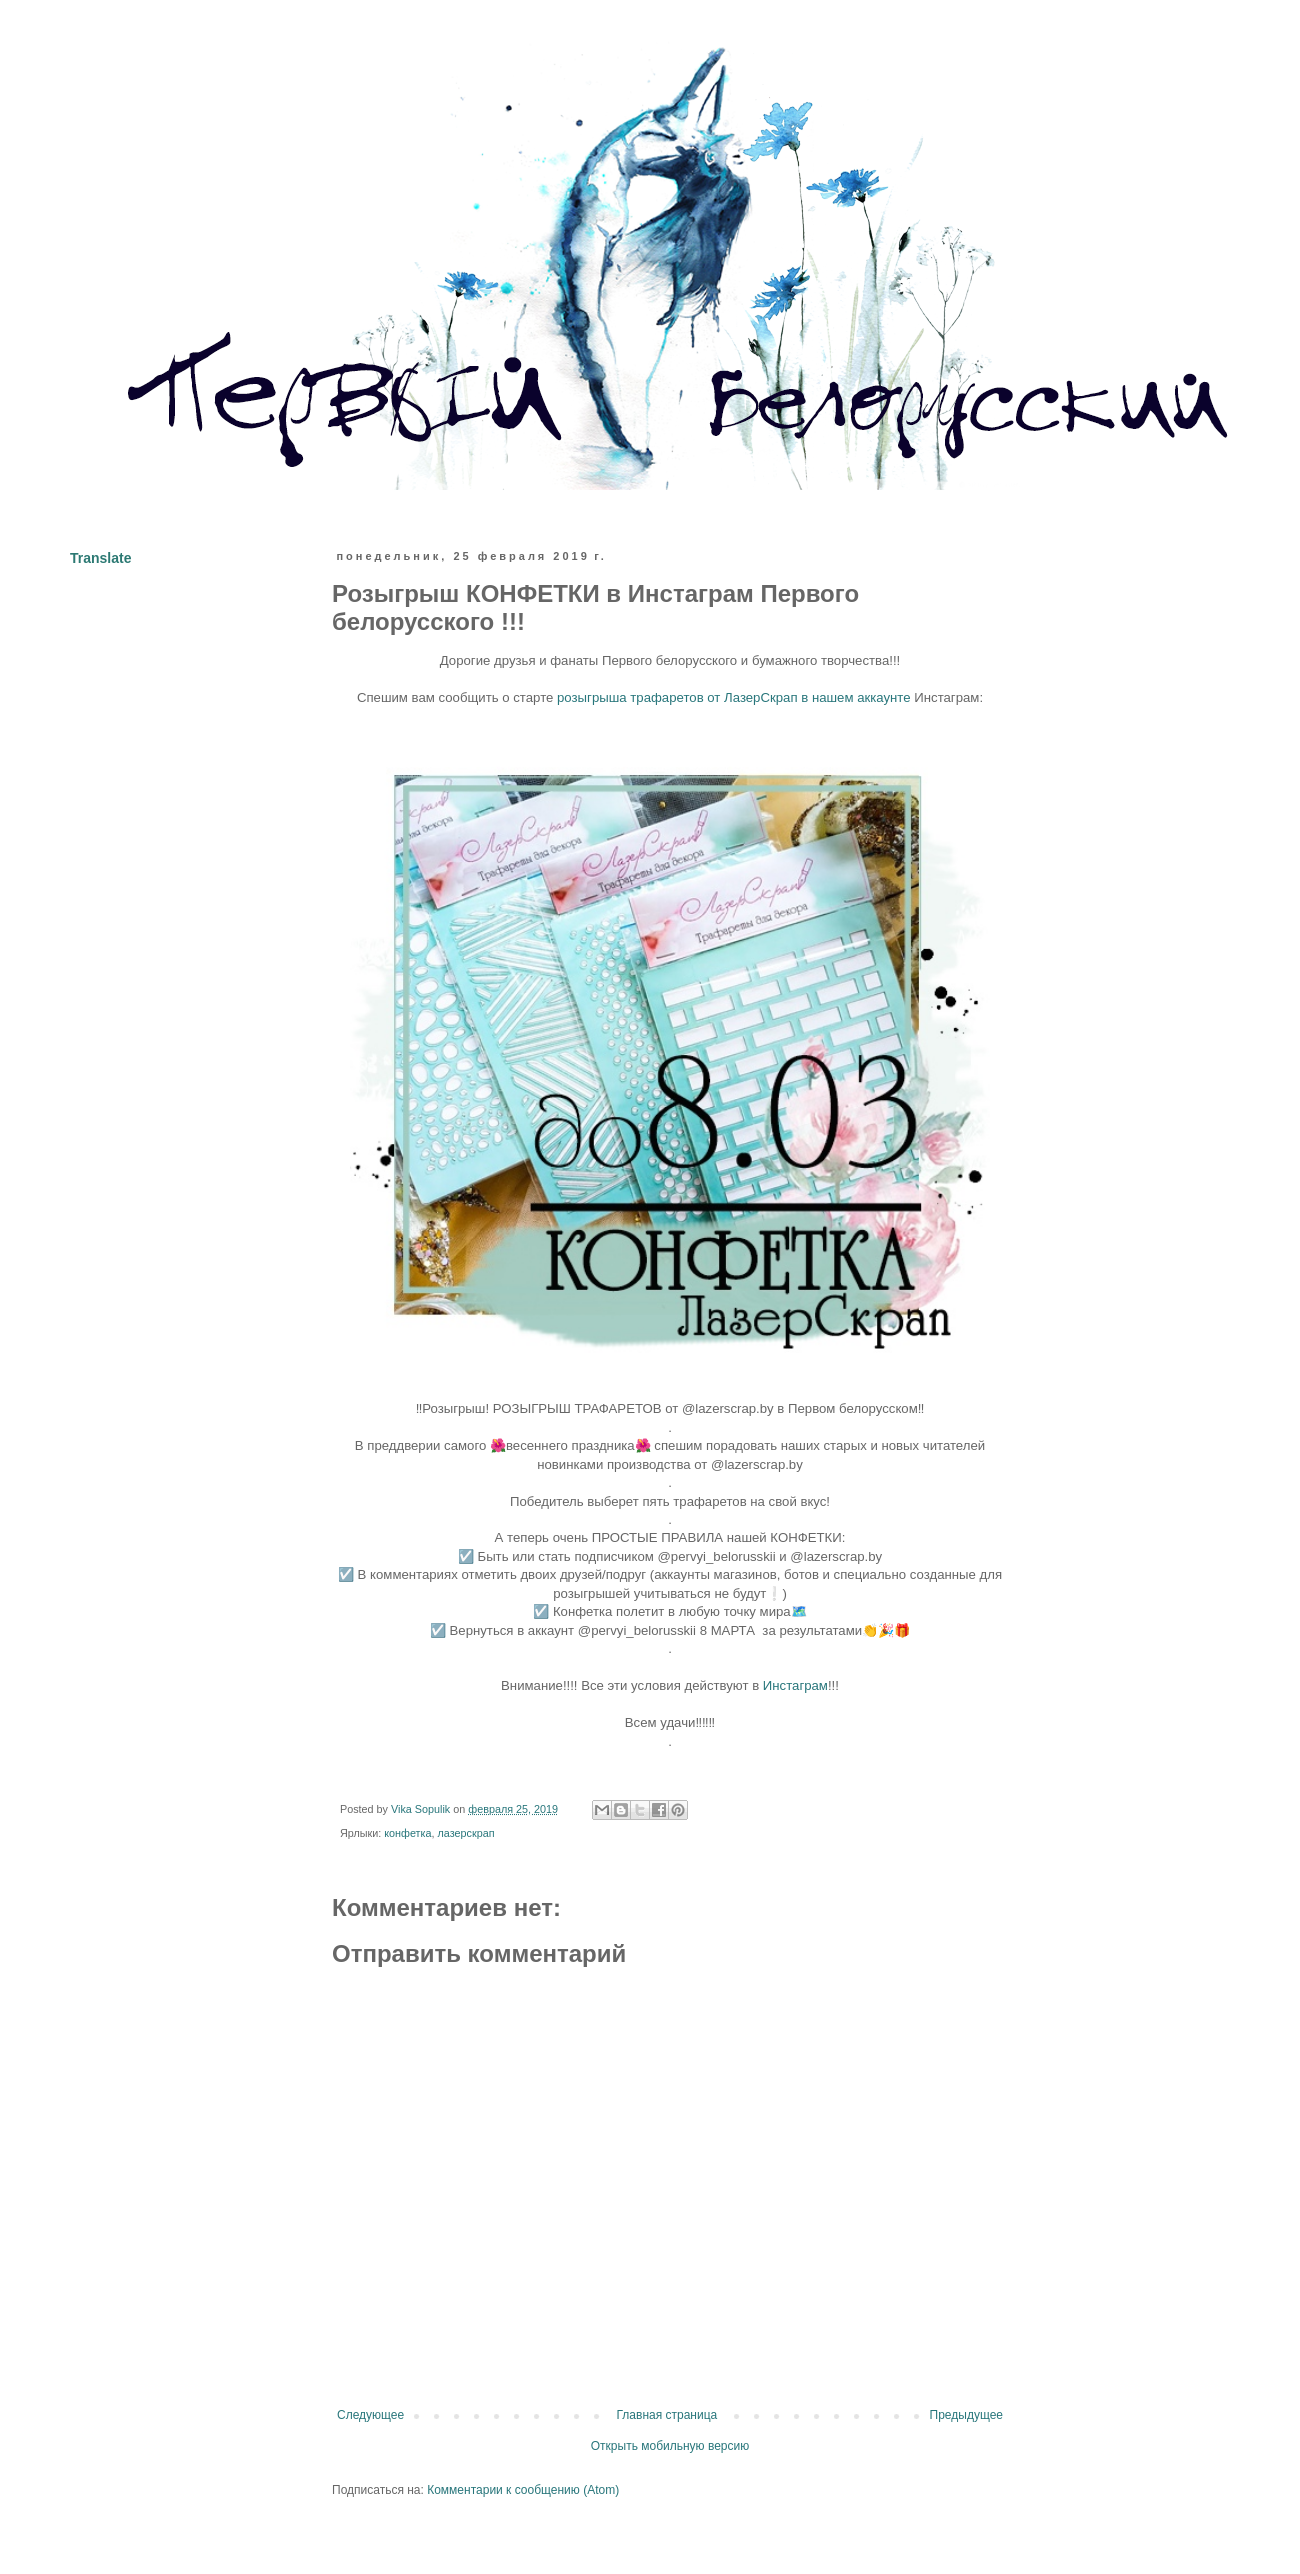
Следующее (370, 2415)
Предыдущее (966, 2415)
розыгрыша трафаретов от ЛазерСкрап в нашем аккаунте (734, 697)
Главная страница (667, 2415)
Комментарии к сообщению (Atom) (523, 2490)
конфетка (407, 1833)
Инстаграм (795, 1685)
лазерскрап (466, 1833)
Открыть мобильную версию (670, 2446)
